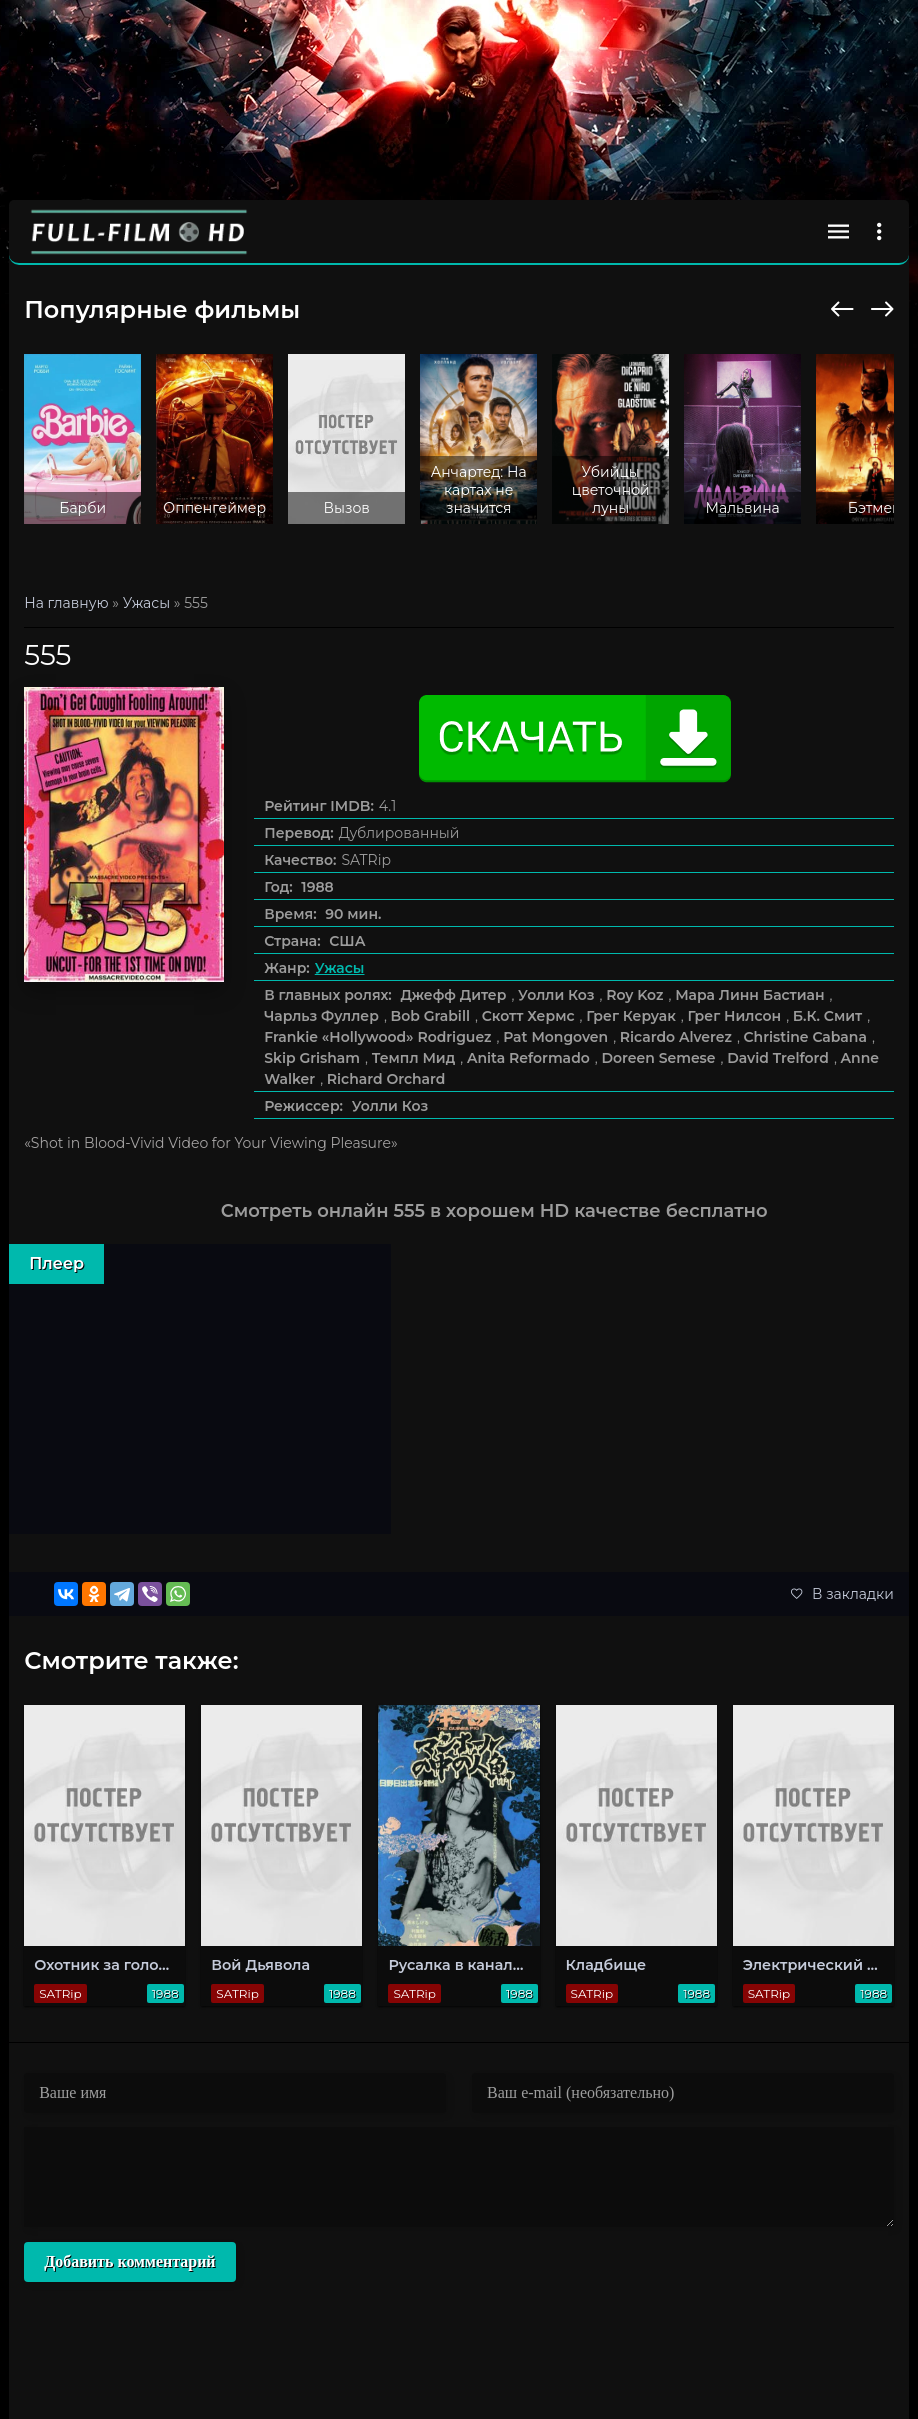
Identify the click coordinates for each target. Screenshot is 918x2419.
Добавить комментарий (129, 2261)
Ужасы (340, 968)
